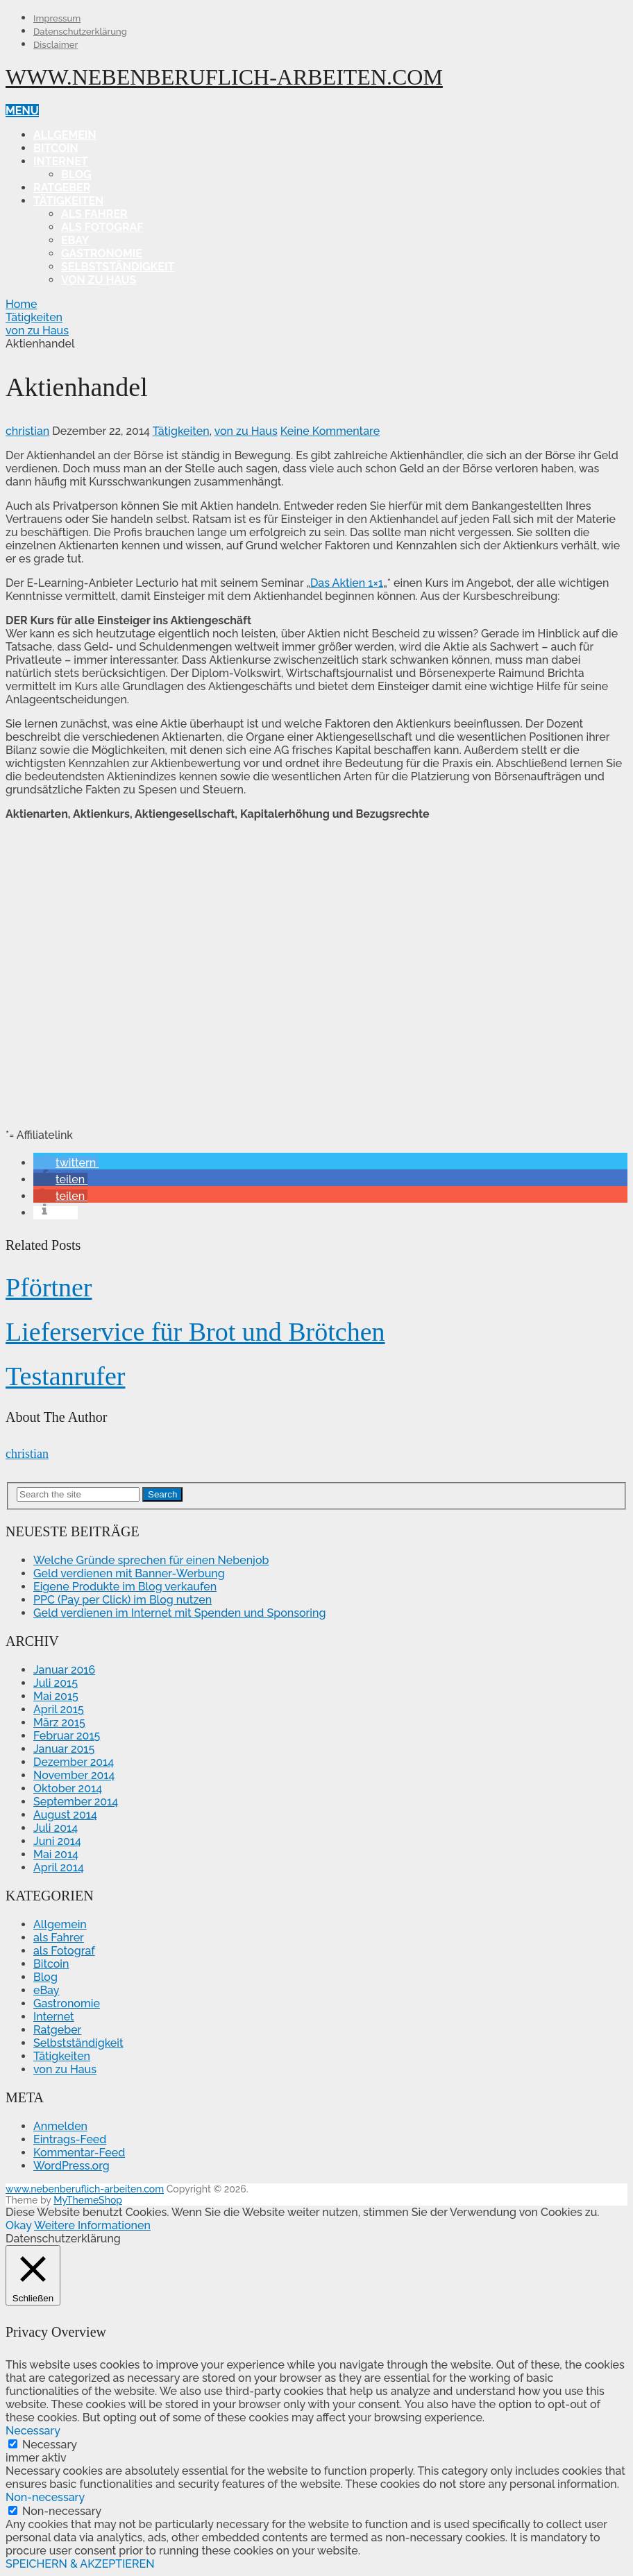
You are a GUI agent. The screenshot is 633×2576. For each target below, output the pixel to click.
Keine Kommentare (330, 431)
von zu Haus (98, 279)
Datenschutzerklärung (80, 31)
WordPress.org (71, 2165)
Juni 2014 (57, 1841)
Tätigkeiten (68, 200)
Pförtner (49, 1287)
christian (27, 431)
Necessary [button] (33, 2430)
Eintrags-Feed (69, 2139)
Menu (22, 110)
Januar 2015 (63, 1748)
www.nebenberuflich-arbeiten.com (224, 77)
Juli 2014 (55, 1828)
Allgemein (64, 134)
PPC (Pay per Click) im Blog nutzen (122, 1599)
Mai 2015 (55, 1696)
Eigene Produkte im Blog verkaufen (125, 1586)
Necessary (49, 2444)
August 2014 (65, 1814)
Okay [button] (18, 2225)
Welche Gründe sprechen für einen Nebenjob (151, 1560)
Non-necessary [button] (45, 2497)
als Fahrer (94, 214)
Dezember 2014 (73, 1762)
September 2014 (75, 1801)
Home (21, 304)
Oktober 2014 (67, 1788)
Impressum (57, 18)
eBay (75, 240)
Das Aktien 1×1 (346, 583)
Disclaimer (55, 45)
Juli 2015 (55, 1683)
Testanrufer (65, 1376)
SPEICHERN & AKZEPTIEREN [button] (80, 2563)
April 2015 (58, 1709)
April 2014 (58, 1867)
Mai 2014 (55, 1854)
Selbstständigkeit (117, 266)
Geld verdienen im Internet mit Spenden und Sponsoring (179, 1613)
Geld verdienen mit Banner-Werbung (129, 1573)
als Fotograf (102, 227)
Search (162, 1494)
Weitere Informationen (92, 2225)
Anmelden (60, 2126)
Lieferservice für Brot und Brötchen (195, 1331)
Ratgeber (61, 187)
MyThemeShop (87, 2200)
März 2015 (59, 1722)
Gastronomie (101, 253)
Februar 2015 (66, 1735)
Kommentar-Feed (79, 2152)
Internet (60, 161)
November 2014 (74, 1775)
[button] (66, 1162)
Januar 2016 (64, 1669)
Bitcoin (55, 148)
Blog (76, 174)
